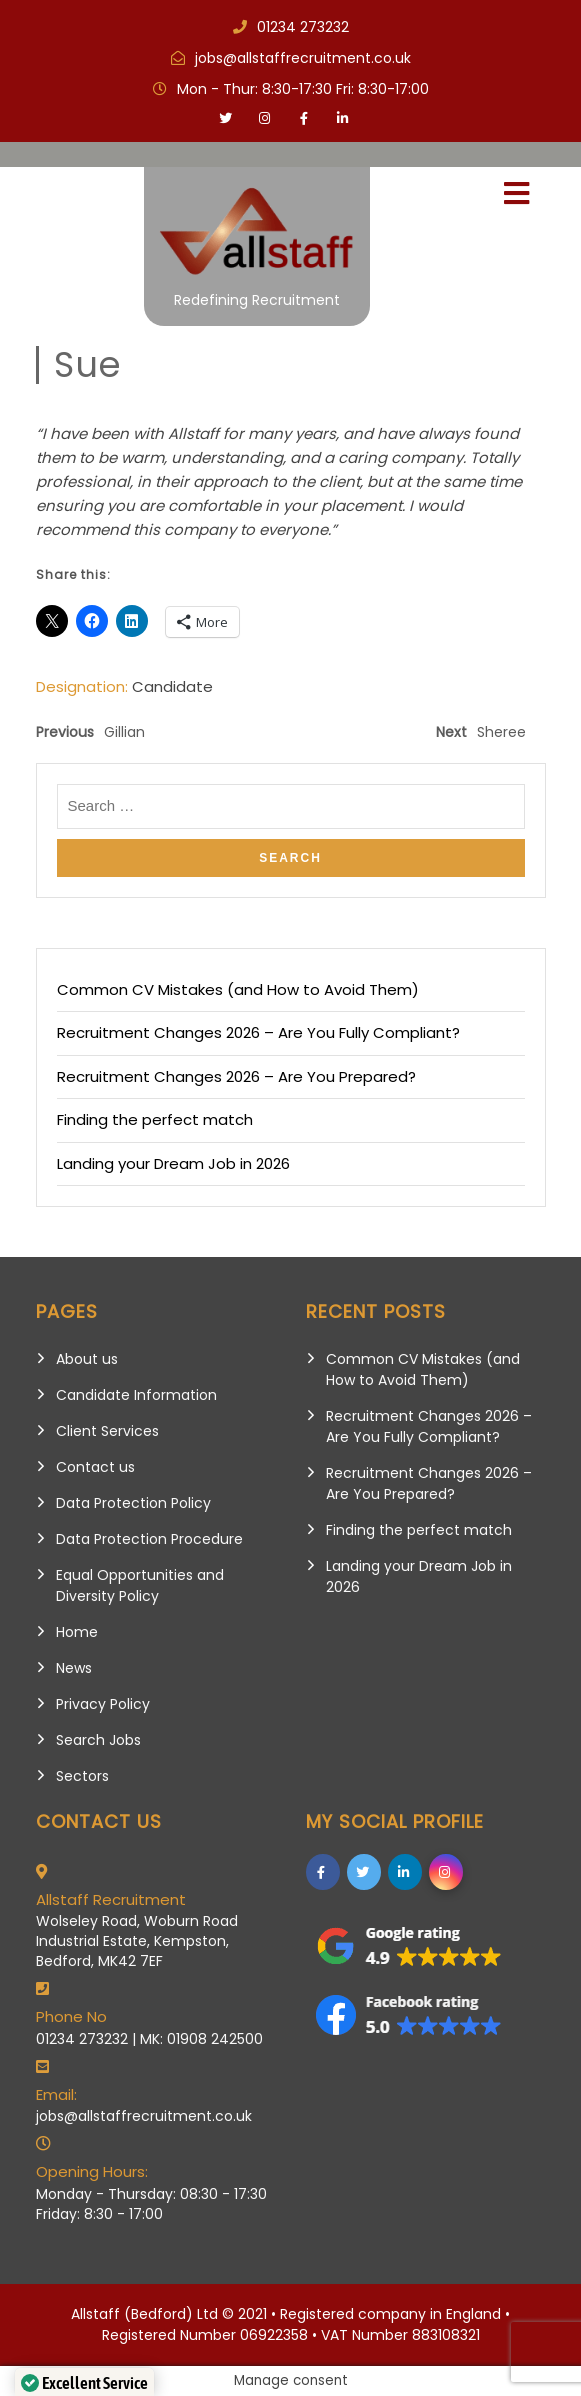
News (74, 1668)
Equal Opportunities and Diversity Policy (140, 1585)
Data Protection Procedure (149, 1539)
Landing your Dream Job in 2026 (173, 1163)
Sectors (82, 1776)
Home (77, 1632)
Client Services (107, 1431)
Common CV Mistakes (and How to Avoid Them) (238, 989)
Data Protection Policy (133, 1503)
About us (87, 1359)
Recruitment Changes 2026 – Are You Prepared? (236, 1076)
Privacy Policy (103, 1704)
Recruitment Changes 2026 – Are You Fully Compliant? (258, 1032)
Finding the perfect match (155, 1119)
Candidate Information (136, 1395)
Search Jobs (98, 1740)
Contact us (95, 1467)
